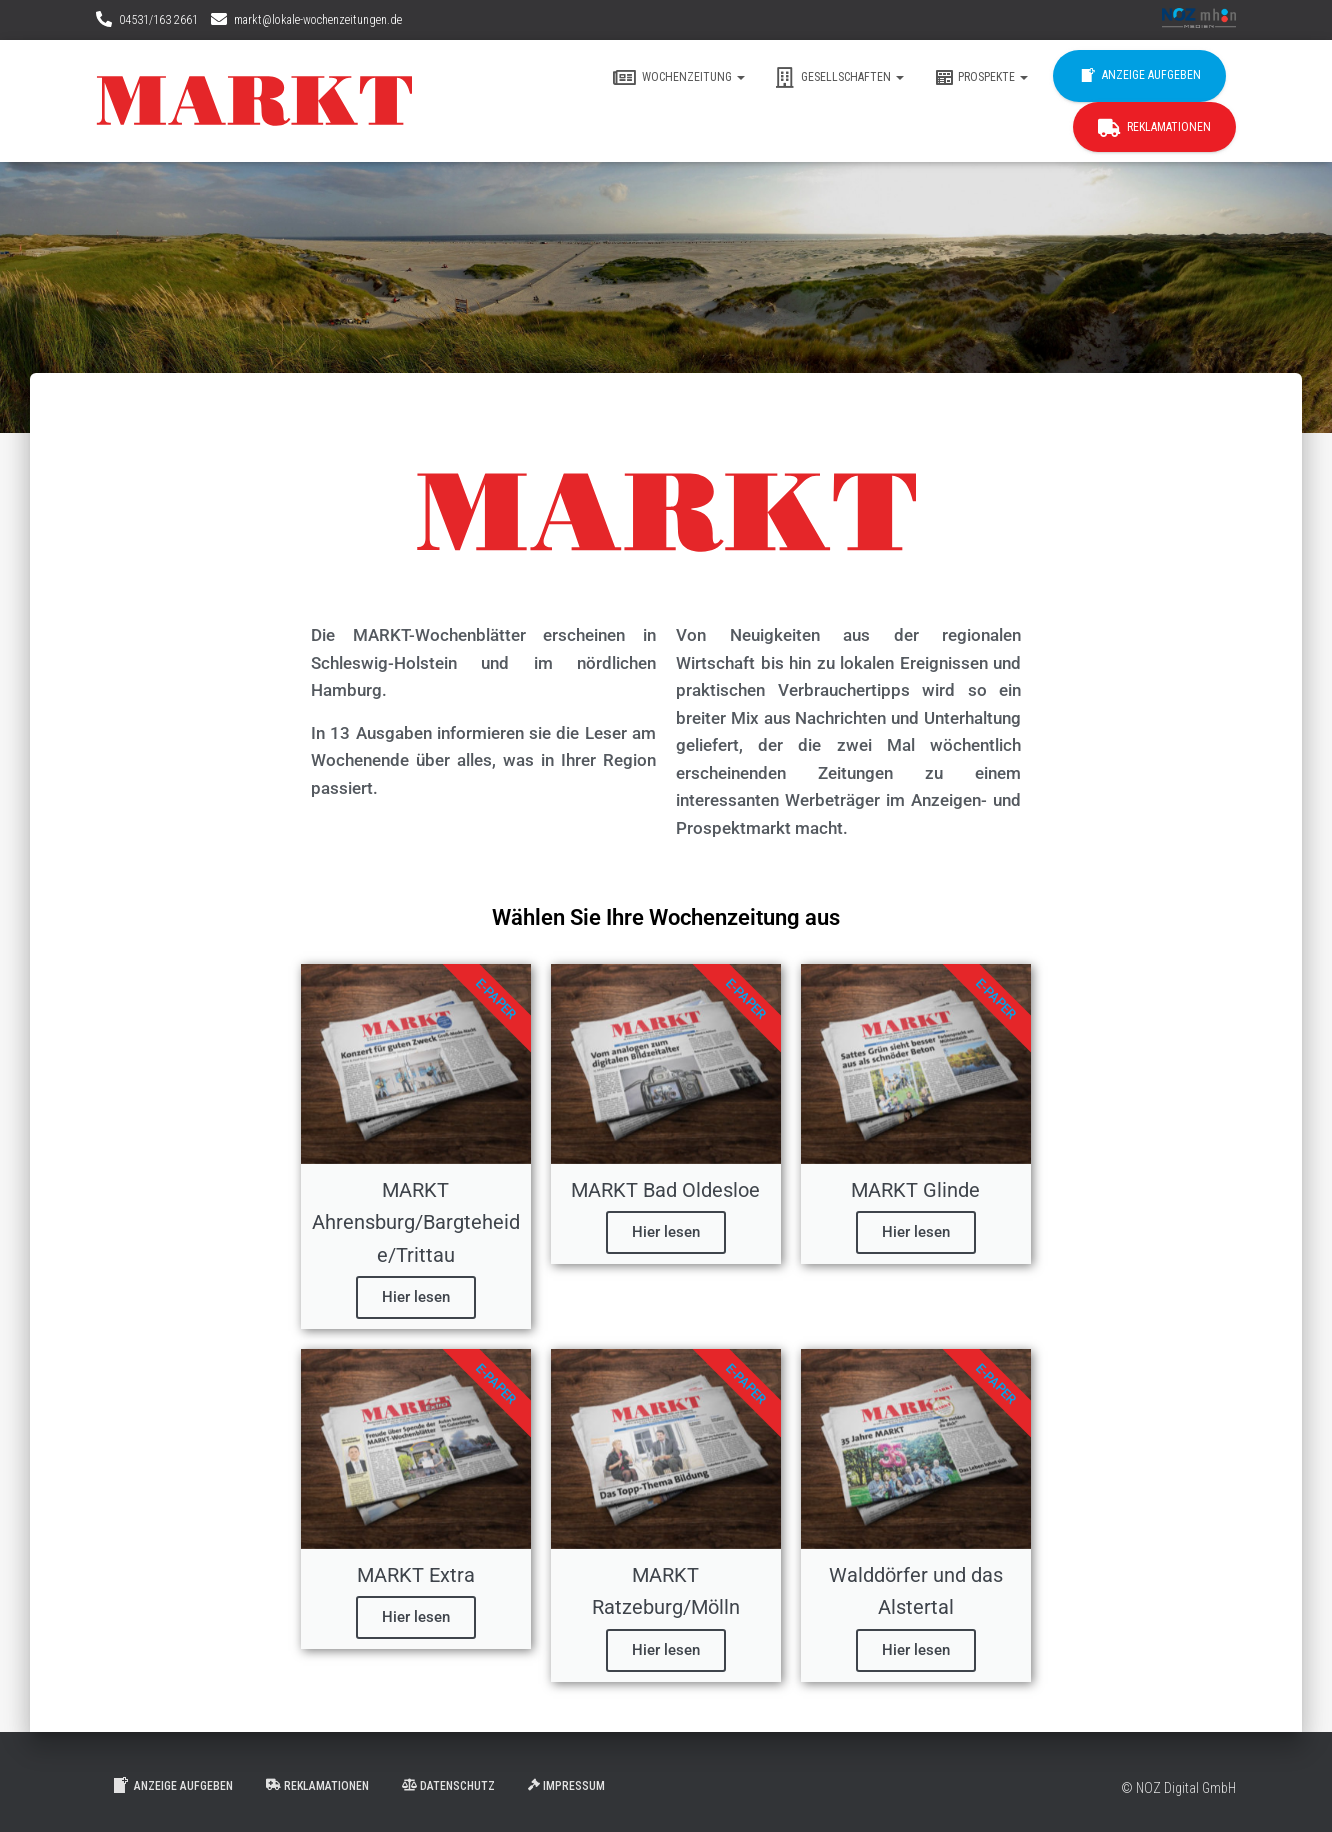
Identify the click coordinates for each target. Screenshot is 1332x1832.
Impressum (566, 1786)
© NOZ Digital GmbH (1178, 1788)
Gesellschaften (839, 78)
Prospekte (981, 78)
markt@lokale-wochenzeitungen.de (318, 20)
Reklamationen (1154, 128)
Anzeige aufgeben (1139, 76)
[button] (740, 77)
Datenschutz (448, 1786)
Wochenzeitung (679, 78)
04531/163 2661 (158, 20)
